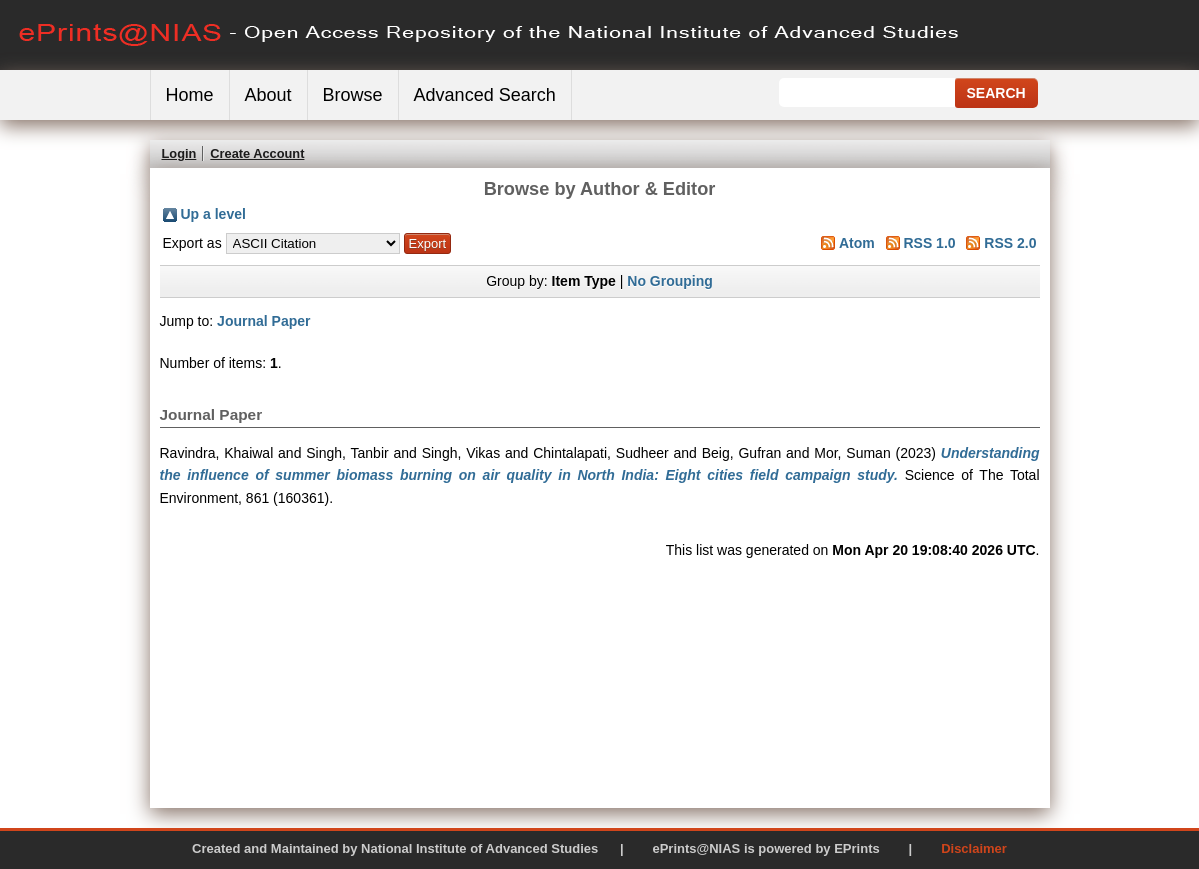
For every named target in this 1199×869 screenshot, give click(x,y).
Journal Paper (263, 321)
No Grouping (670, 281)
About (268, 95)
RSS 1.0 (929, 243)
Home (190, 95)
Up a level (213, 214)
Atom (857, 243)
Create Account (257, 153)
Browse (353, 95)
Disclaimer (974, 848)
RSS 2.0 (1010, 243)
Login (179, 153)
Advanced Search (485, 95)
